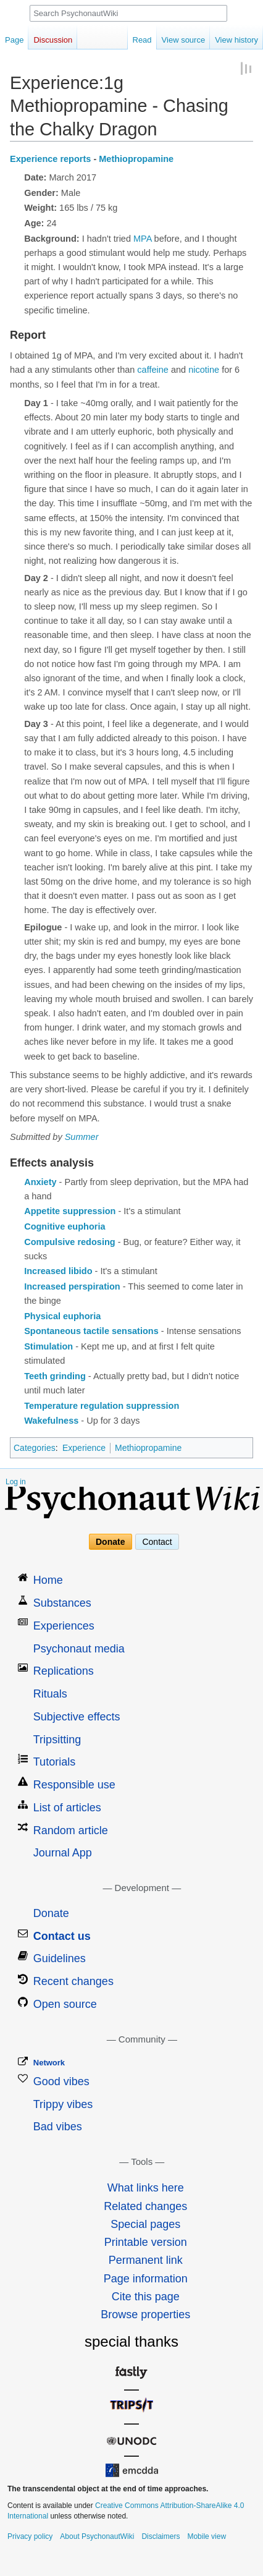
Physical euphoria (62, 1316)
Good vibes (61, 2081)
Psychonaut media (79, 1649)
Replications (63, 1671)
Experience (84, 1448)
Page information (146, 2278)
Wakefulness (51, 1421)
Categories (35, 1448)
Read (142, 40)
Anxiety (40, 1182)
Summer (82, 1137)
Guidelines (59, 1958)
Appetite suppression (69, 1211)
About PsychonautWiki (97, 2536)
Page (14, 40)
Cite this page (146, 2296)
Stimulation (48, 1346)
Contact (157, 1542)
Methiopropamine (136, 159)
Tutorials (54, 1762)
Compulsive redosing (69, 1242)
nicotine (203, 370)
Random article (70, 1830)
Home (48, 1580)
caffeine (153, 370)
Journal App (62, 1853)
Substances (62, 1603)
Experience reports (50, 159)
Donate (110, 1542)
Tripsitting (57, 1739)
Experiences (63, 1626)
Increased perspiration (72, 1286)
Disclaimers (160, 2536)
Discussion (52, 40)
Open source (65, 2004)
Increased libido (58, 1271)
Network (49, 2062)
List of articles (67, 1807)
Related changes (145, 2206)
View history (236, 40)
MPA (142, 239)
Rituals (50, 1694)
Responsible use (74, 1785)
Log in (16, 1481)
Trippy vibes (63, 2104)
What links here (145, 2188)
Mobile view (206, 2536)
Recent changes (73, 1981)
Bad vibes (57, 2126)
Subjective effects (76, 1717)
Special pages (145, 2224)
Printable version (145, 2242)
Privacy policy (29, 2536)
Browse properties (145, 2314)
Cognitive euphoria (64, 1226)
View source (184, 40)
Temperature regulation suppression (101, 1406)
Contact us (62, 1936)
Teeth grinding (55, 1376)
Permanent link (146, 2260)
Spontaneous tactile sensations (91, 1331)
